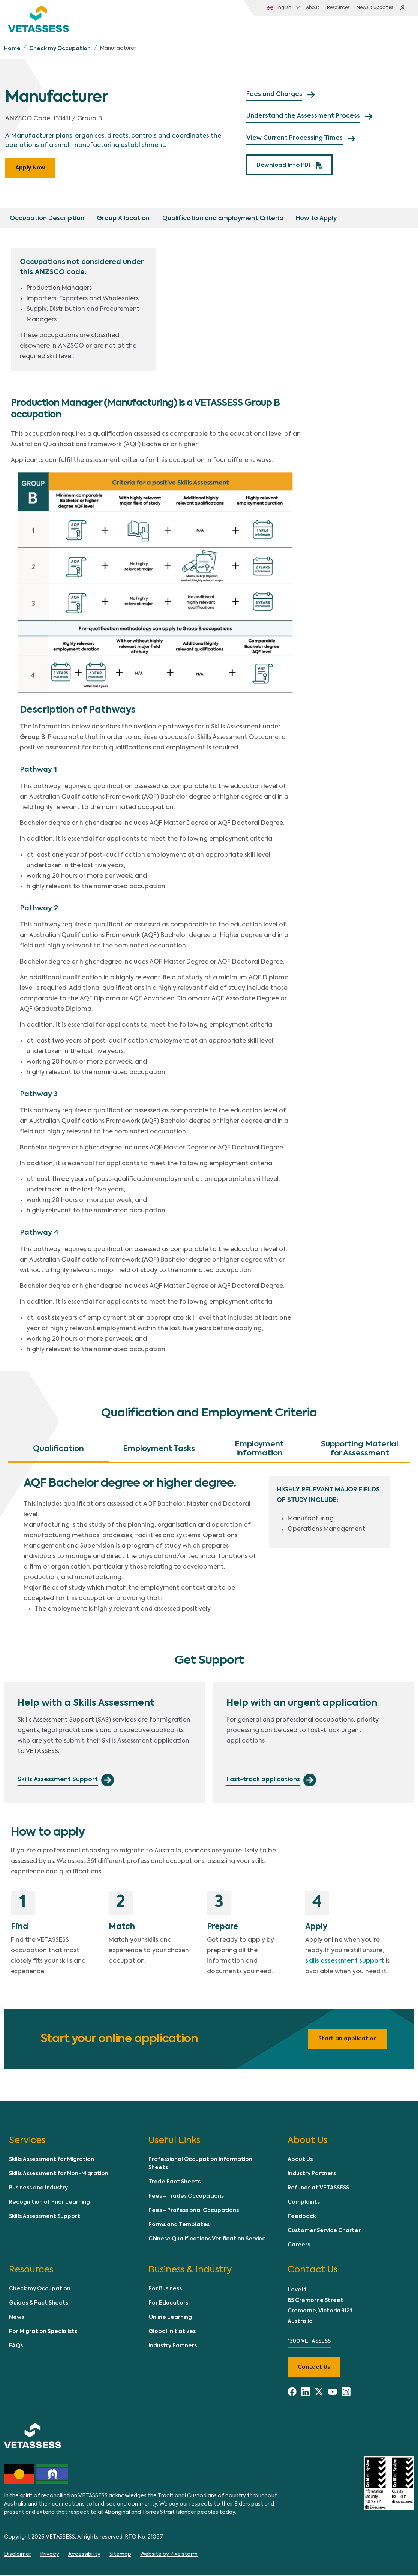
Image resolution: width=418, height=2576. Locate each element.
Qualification (58, 1450)
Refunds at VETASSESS (318, 2189)
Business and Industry (38, 2189)
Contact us (314, 2368)
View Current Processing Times (294, 140)
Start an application (347, 2040)
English (262, 9)
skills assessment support (344, 1962)
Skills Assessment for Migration (51, 2161)
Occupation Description (46, 220)
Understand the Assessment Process (303, 118)
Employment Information (259, 1450)
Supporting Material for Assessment (359, 1450)
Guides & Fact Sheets (38, 2304)
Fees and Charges (274, 96)
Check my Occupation (60, 50)
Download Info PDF (283, 166)
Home (12, 50)
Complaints (304, 2203)
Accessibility (84, 2555)
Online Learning (170, 2318)
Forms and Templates (179, 2226)
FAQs (16, 2347)
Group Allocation (122, 220)
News (16, 2318)
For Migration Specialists (43, 2332)
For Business (165, 2290)
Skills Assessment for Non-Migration (58, 2175)
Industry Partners (312, 2175)
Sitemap (120, 2555)
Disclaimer (17, 2555)
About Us (300, 2161)
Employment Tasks (159, 1450)
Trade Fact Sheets (174, 2183)
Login (401, 8)
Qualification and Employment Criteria (222, 220)
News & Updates (361, 8)
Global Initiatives (172, 2332)
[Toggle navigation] (397, 29)
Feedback (302, 2218)
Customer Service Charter (324, 2232)
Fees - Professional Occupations (193, 2212)
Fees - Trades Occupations (186, 2197)
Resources (323, 8)
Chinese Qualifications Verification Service (207, 2240)
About (297, 8)
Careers (299, 2246)
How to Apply (315, 220)
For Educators (168, 2304)
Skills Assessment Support (44, 2218)
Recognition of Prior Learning (49, 2203)
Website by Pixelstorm (169, 2555)
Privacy (49, 2555)
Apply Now (30, 169)
